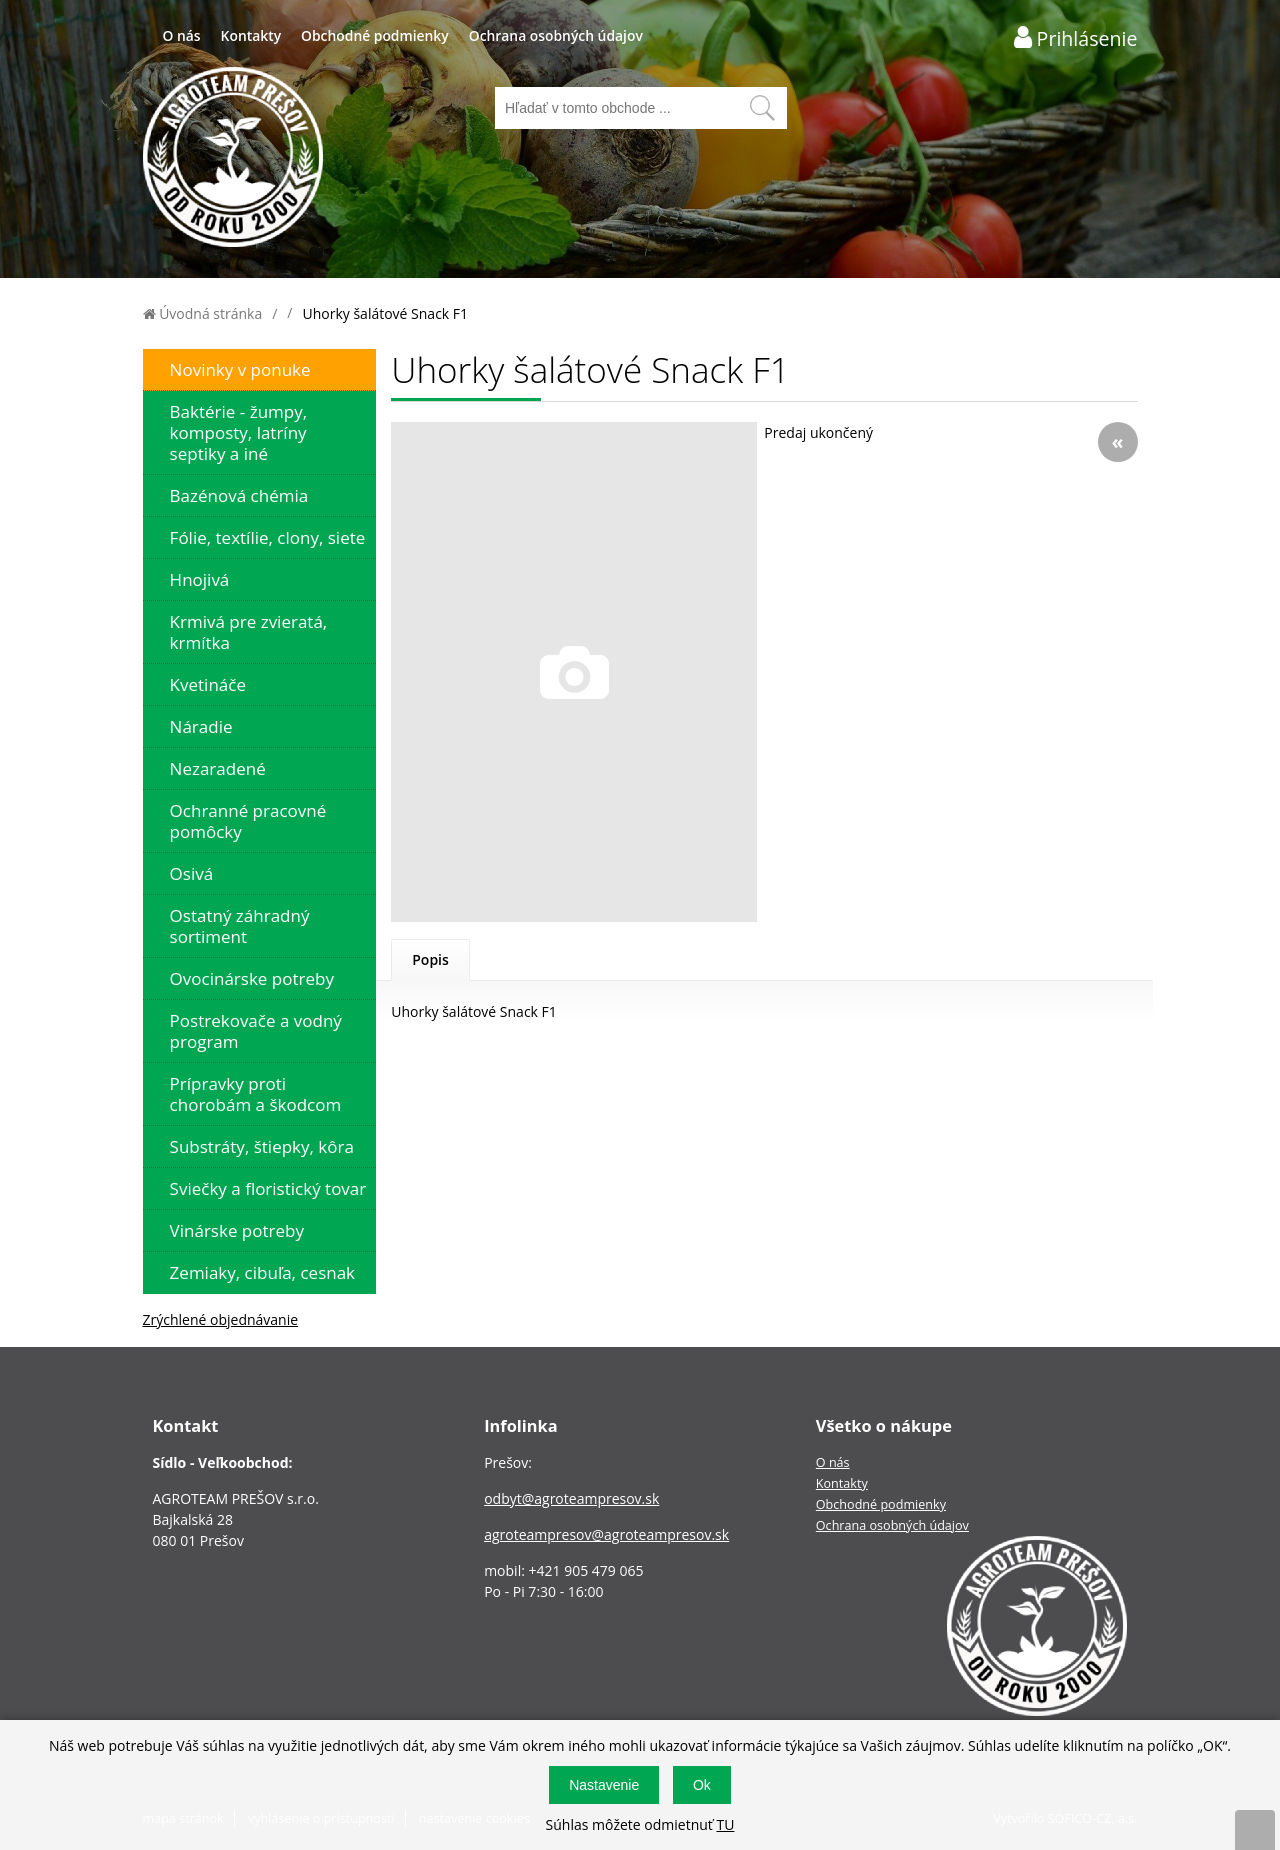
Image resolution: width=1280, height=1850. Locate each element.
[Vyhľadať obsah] (762, 108)
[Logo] (233, 159)
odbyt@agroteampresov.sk (571, 1498)
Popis (430, 959)
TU (725, 1824)
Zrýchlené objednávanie (221, 1319)
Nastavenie (604, 1785)
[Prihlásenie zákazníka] (1076, 37)
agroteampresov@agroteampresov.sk (606, 1534)
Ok (702, 1785)
